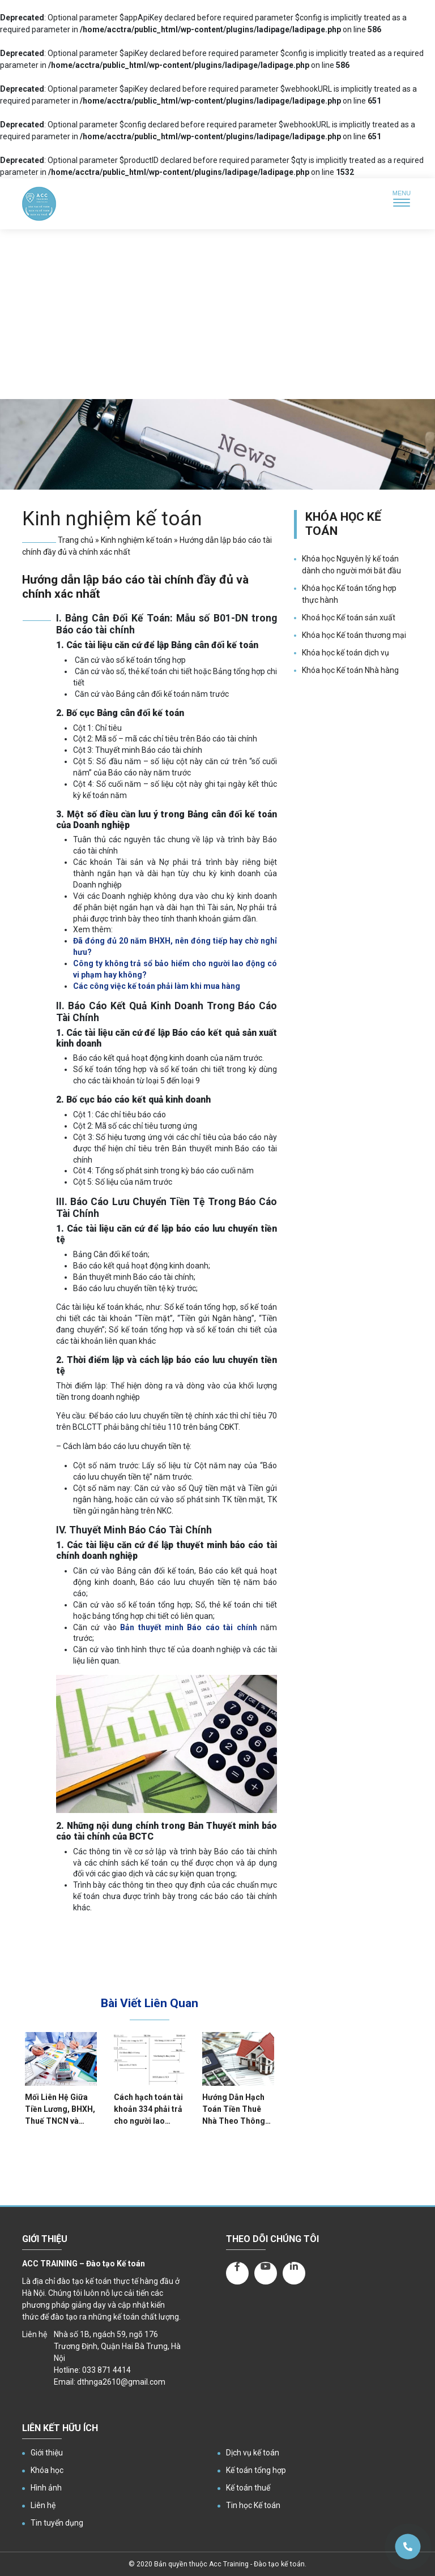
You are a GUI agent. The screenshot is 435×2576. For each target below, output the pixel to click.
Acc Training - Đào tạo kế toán (257, 2564)
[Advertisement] (217, 314)
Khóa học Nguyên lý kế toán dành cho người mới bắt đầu (351, 564)
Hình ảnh (46, 2487)
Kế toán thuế (248, 2487)
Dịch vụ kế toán (252, 2452)
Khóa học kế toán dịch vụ (345, 652)
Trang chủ (75, 540)
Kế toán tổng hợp (256, 2470)
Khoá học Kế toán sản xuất (348, 617)
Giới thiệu (47, 2452)
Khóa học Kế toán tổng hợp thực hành (349, 594)
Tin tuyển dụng (57, 2522)
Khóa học (47, 2470)
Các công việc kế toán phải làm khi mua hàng (156, 986)
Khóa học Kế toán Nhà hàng (350, 670)
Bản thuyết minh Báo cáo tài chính (188, 1627)
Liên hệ (43, 2505)
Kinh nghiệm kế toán (136, 540)
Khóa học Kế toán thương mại (354, 635)
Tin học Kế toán (253, 2505)
